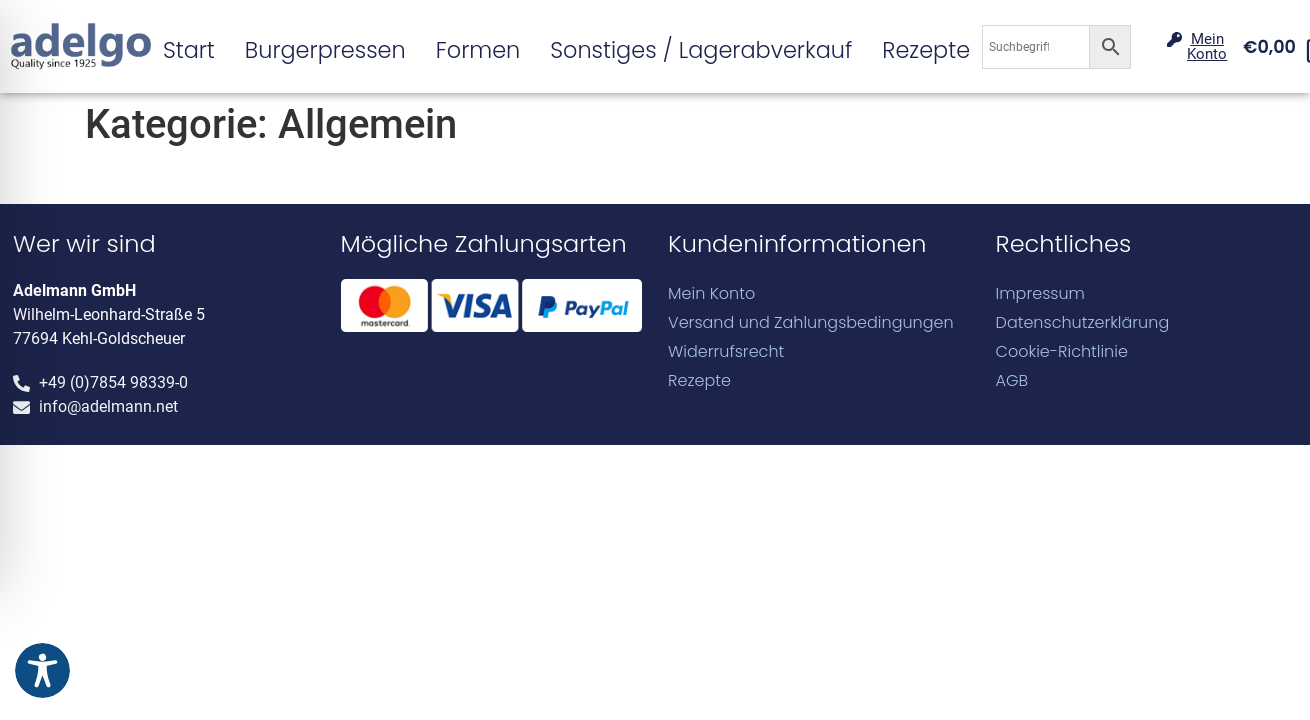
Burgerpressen (325, 50)
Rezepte (926, 50)
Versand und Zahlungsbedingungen (811, 322)
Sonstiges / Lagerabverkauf (701, 50)
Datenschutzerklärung (1083, 322)
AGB (1012, 381)
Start (189, 50)
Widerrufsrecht (726, 352)
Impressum (1040, 293)
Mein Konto (711, 293)
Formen (478, 50)
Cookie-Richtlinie (1062, 352)
